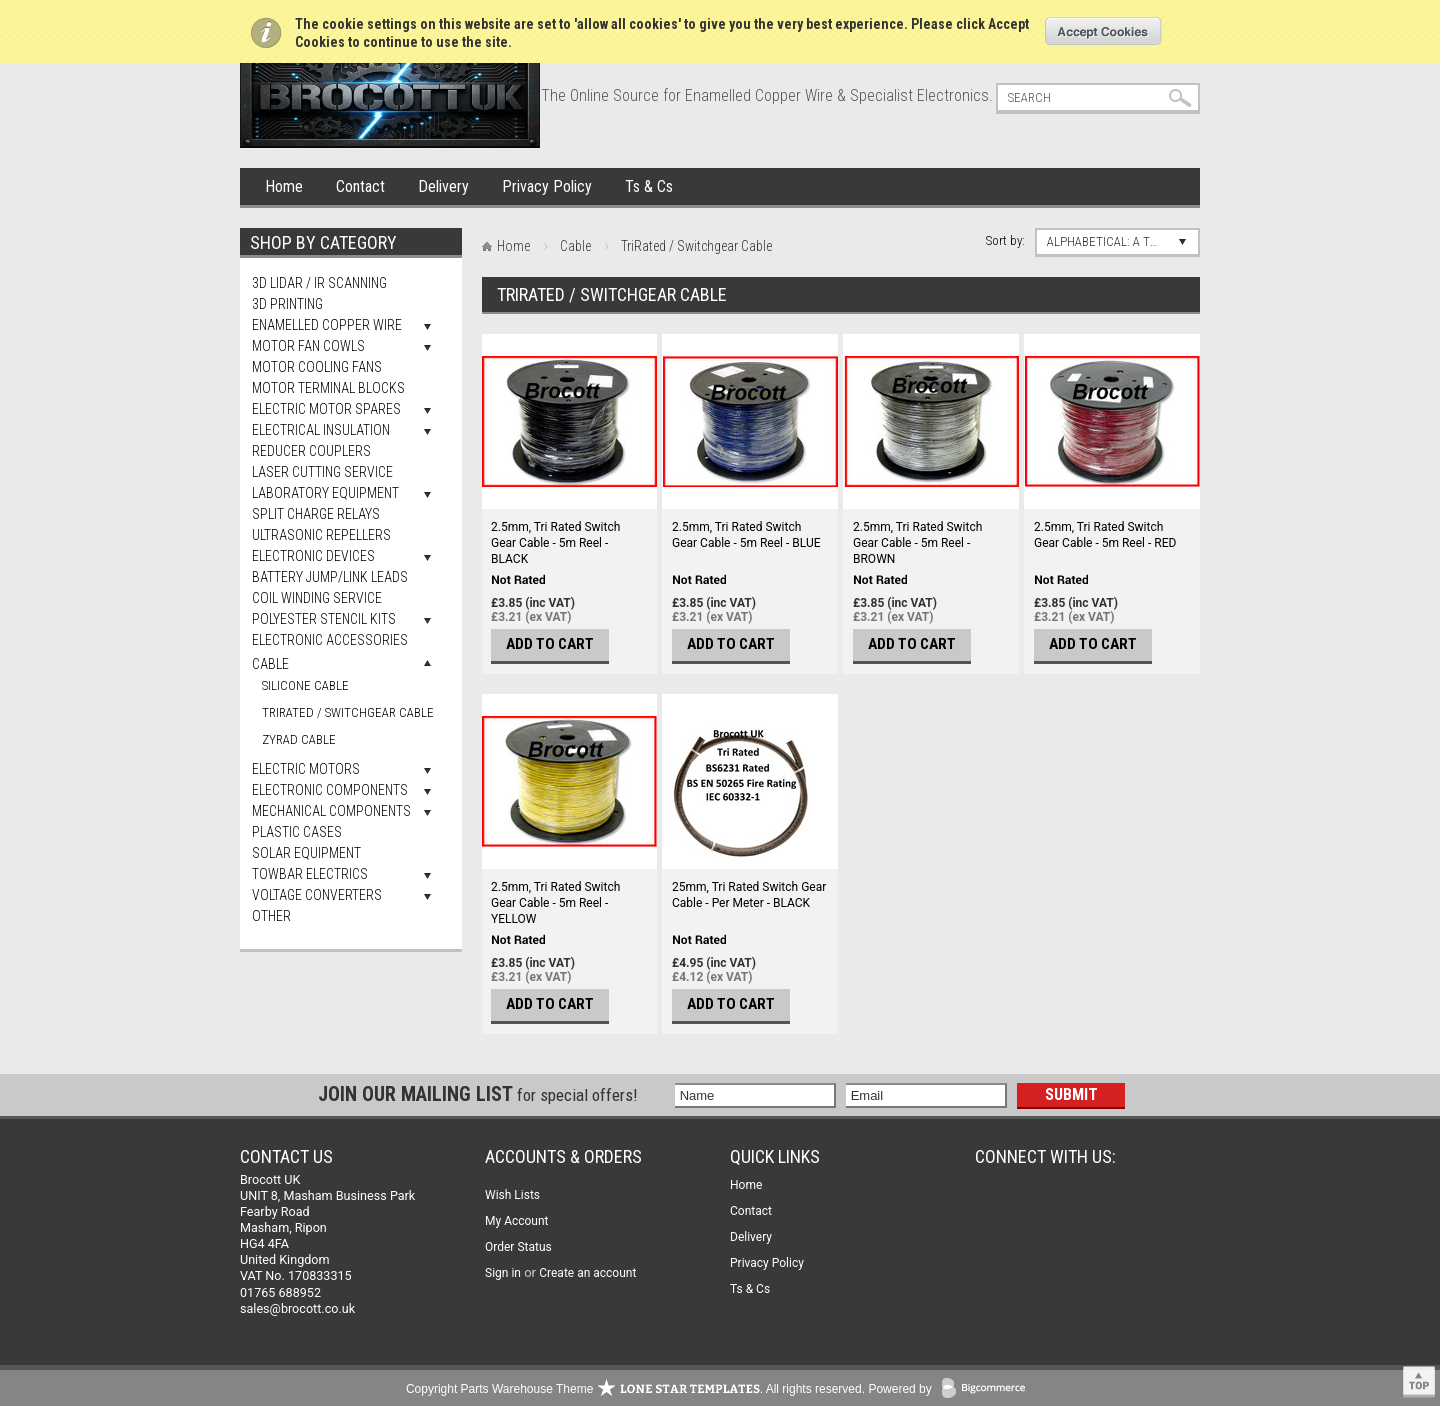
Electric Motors (306, 769)
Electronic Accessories (330, 640)
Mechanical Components (331, 811)
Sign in (503, 1273)
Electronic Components (330, 790)
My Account (517, 1221)
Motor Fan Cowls (308, 346)
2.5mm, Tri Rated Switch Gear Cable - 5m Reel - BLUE (746, 535)
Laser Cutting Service (322, 472)
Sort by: (1005, 240)
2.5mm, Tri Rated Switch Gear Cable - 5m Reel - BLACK (555, 543)
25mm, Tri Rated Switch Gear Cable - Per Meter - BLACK (749, 895)
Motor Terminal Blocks (328, 388)
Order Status (518, 1247)
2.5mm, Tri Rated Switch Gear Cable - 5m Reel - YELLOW (555, 903)
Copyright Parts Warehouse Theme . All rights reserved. (635, 1389)
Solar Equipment (306, 853)
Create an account (587, 1273)
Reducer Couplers (311, 451)
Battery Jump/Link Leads (330, 577)
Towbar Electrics (310, 874)
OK (1103, 31)
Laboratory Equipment (325, 493)
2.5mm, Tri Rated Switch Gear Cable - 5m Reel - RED (1105, 535)
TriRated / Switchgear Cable (348, 712)
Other (271, 916)
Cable (270, 664)
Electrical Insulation (321, 430)
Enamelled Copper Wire (327, 325)
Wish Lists (512, 1195)
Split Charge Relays (316, 514)
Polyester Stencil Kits (324, 619)
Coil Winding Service (317, 598)
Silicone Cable (305, 685)
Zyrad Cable (299, 739)
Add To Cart (550, 644)
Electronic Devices (313, 556)
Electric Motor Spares (326, 409)
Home (284, 186)
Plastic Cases (297, 832)
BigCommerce (988, 1389)
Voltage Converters (317, 895)
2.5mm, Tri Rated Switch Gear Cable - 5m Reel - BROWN (917, 543)
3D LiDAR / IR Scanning (319, 283)
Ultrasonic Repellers (321, 535)
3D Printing (287, 304)
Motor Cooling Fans (317, 367)
